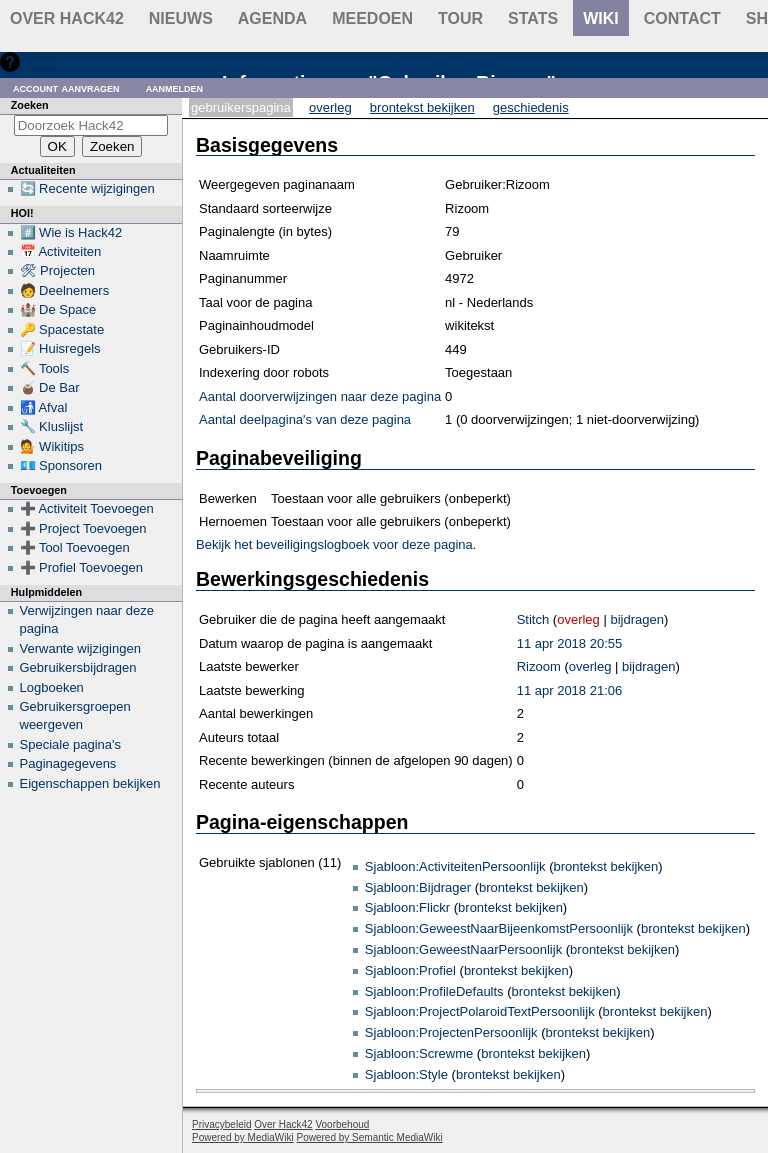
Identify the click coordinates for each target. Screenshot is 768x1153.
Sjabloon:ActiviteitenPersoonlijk (455, 866)
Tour (460, 18)
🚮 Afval (44, 407)
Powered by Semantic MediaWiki (370, 1137)
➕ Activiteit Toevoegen (87, 508)
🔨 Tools (45, 368)
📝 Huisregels (60, 348)
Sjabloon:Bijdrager (418, 887)
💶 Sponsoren (61, 465)
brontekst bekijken (605, 866)
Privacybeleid (221, 1124)
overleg (578, 619)
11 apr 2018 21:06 (570, 690)
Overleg (330, 107)
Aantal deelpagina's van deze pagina (305, 419)
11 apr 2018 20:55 (570, 643)
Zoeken (30, 105)
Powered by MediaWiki (243, 1137)
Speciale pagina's (71, 744)
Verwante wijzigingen (80, 648)
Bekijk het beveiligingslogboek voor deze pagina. (336, 544)
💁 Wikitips (52, 446)
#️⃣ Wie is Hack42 (71, 232)
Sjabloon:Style (406, 1074)
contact (682, 18)
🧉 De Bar (50, 387)
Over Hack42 (67, 18)
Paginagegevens (68, 763)
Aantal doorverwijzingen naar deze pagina (320, 396)
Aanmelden (175, 87)
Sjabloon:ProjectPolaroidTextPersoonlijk (480, 1011)
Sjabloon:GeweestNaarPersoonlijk (463, 949)
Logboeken (52, 687)
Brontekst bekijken (422, 107)
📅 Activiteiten (61, 251)
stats (533, 18)
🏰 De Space (58, 309)
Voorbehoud (342, 1124)
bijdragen (637, 619)
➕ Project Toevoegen (83, 528)
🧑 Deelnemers (65, 290)
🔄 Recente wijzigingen (87, 188)
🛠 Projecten (58, 270)
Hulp (38, 61)
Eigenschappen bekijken (90, 783)
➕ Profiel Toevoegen (81, 567)
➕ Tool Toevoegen (75, 547)
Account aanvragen (66, 87)
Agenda (272, 18)
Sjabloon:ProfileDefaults (434, 991)
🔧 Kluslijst (52, 426)
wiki (601, 18)
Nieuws (181, 18)
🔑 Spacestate (62, 329)
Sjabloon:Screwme (419, 1053)
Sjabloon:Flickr (407, 907)
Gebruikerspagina (241, 107)
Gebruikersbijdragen (78, 667)
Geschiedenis (531, 107)
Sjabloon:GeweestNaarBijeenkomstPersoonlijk (499, 928)
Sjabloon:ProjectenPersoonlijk (451, 1032)
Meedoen (372, 18)
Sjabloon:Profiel (410, 970)
